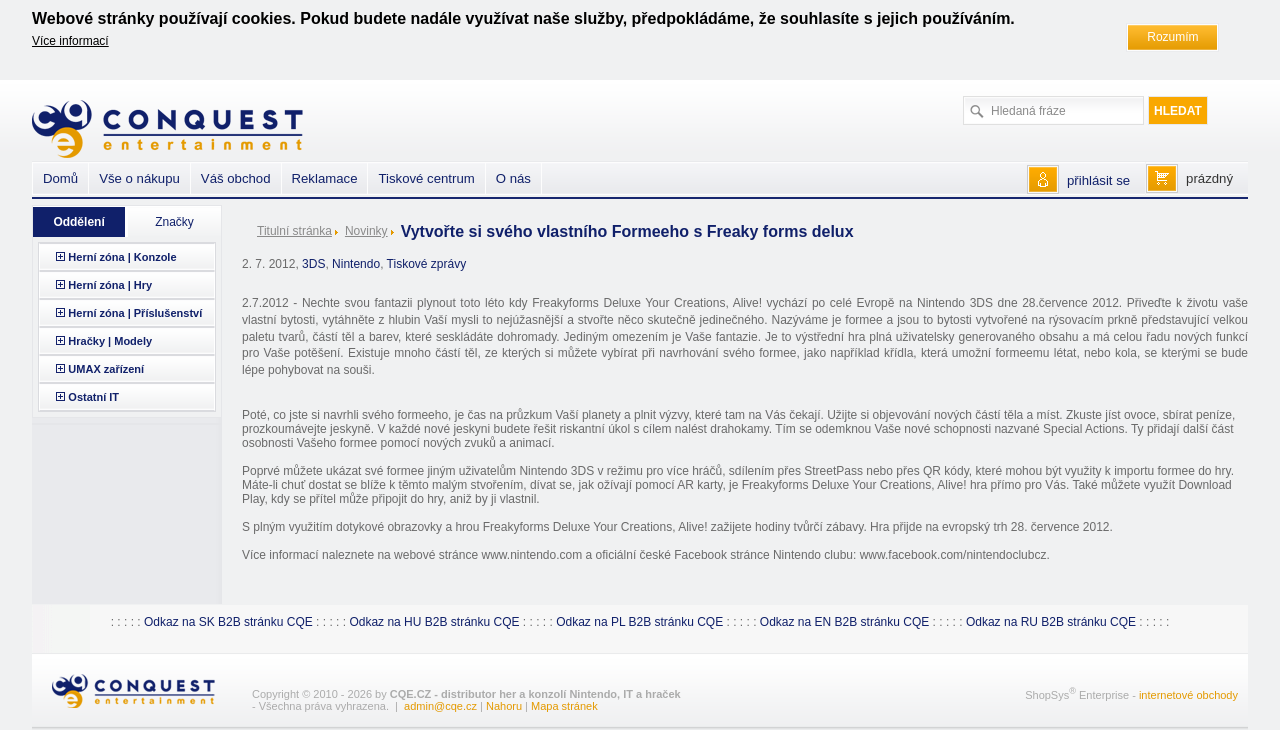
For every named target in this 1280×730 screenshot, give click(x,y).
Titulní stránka (294, 231)
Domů (60, 178)
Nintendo (356, 264)
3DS (313, 264)
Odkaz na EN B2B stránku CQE (844, 622)
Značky (174, 222)
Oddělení (78, 222)
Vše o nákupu (139, 178)
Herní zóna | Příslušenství (135, 313)
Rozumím (1172, 37)
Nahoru (504, 706)
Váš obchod (236, 178)
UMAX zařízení (106, 369)
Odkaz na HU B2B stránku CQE (434, 622)
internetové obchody (1188, 695)
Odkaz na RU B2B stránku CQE (1051, 622)
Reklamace (325, 178)
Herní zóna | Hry (110, 285)
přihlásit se (1098, 180)
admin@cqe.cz (440, 706)
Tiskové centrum (426, 178)
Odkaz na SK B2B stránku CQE (228, 622)
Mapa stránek (564, 706)
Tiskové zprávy (427, 264)
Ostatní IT (93, 397)
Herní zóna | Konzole (122, 257)
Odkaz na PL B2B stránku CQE (639, 622)
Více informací (70, 41)
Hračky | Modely (110, 341)
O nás (513, 178)
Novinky (366, 231)
